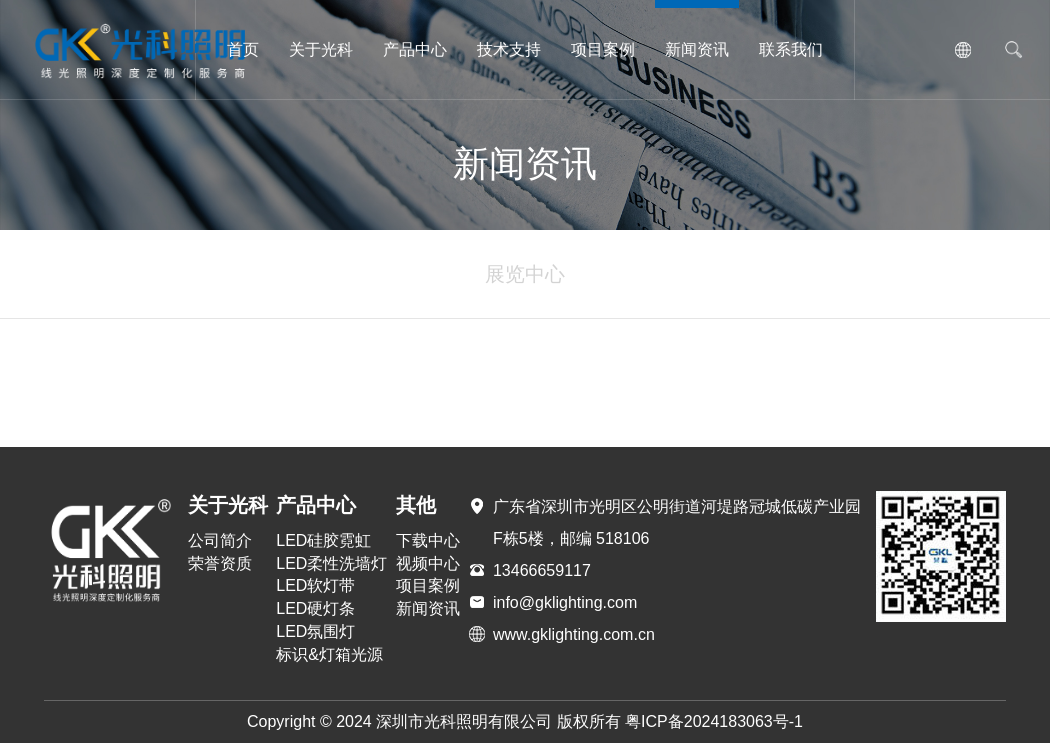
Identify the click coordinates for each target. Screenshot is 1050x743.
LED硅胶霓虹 (323, 540)
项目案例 (603, 49)
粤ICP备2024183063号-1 (714, 721)
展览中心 (525, 274)
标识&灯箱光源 (329, 654)
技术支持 (509, 49)
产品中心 (415, 49)
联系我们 (791, 49)
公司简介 (220, 540)
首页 (243, 49)
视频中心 (428, 563)
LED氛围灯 (315, 631)
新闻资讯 (697, 49)
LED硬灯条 (315, 608)
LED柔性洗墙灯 (331, 563)
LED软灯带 (315, 585)
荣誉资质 (220, 563)
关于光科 (321, 49)
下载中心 (428, 540)
